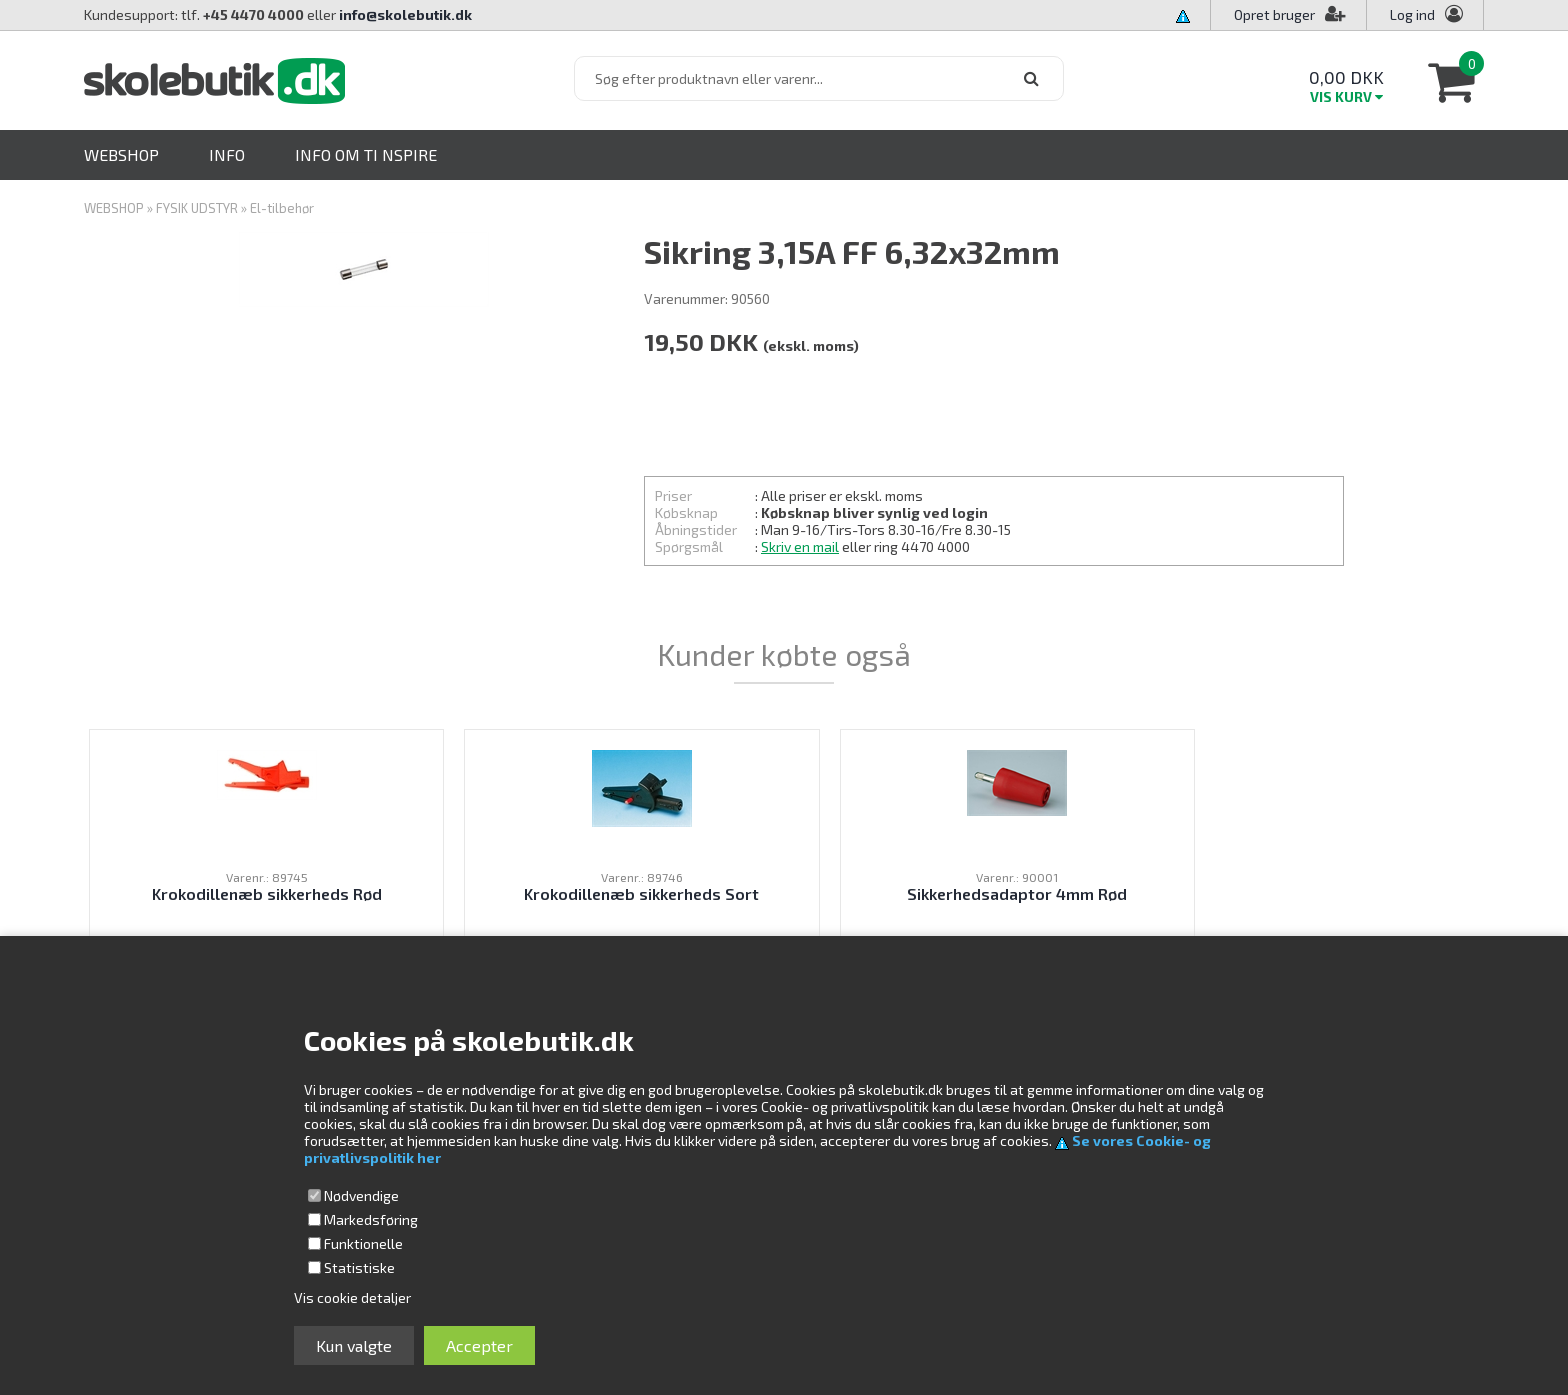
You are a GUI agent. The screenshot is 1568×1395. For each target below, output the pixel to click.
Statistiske (359, 1267)
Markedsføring (371, 1219)
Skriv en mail (800, 546)
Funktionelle (363, 1243)
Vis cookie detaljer (352, 1297)
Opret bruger (1290, 14)
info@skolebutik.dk (405, 14)
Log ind (1412, 14)
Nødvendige (361, 1195)
